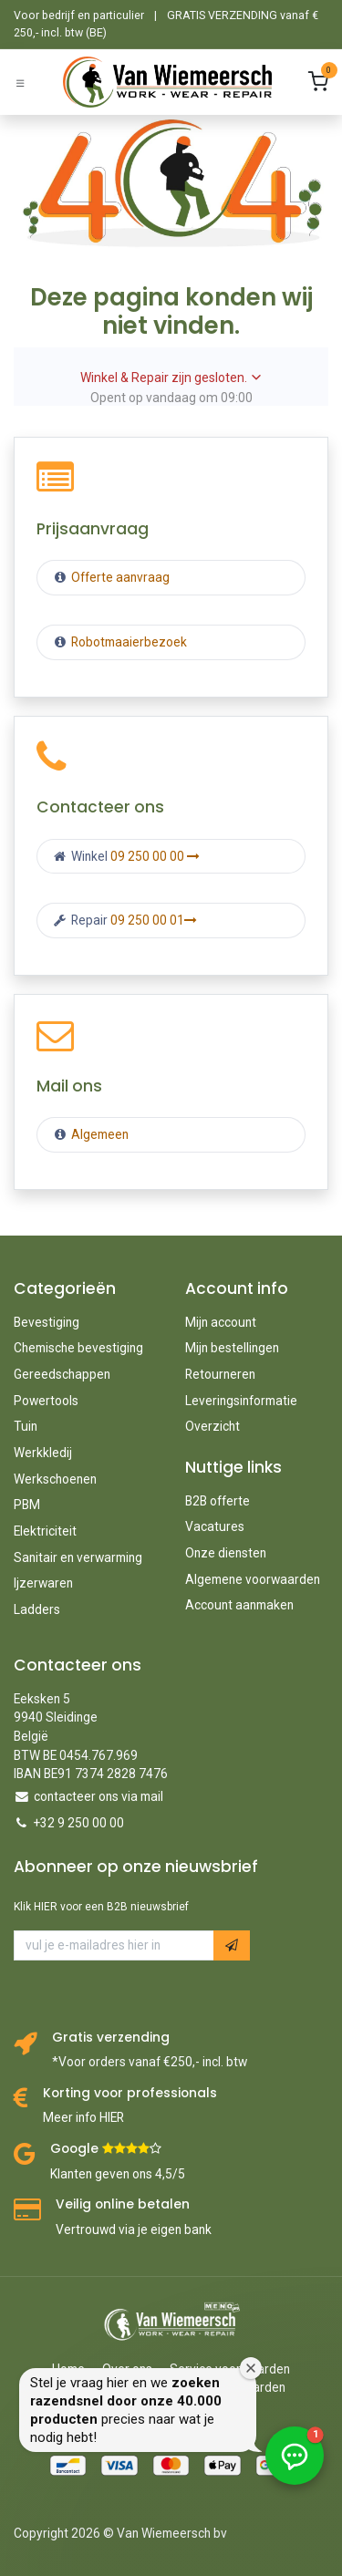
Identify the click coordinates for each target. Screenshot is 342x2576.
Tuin (25, 1426)
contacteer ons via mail (98, 1796)
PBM (27, 1504)
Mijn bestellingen (232, 1347)
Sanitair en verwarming (78, 1557)
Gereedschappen (62, 1374)
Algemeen (100, 1134)
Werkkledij (43, 1452)
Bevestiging (46, 1322)
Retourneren (220, 1374)
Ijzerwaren (43, 1583)
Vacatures (214, 1526)
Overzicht (212, 1426)
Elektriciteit (45, 1531)
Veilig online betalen (123, 2204)
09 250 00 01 (153, 920)
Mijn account (220, 1322)
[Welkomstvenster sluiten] (251, 2368)
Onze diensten (225, 1553)
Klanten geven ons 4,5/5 (117, 2174)
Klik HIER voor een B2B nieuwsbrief (101, 1906)
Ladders (37, 1609)
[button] (231, 1945)
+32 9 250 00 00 (79, 1823)
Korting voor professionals (130, 2093)
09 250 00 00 (155, 856)
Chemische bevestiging (78, 1347)
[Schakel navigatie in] (20, 82)
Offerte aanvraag (119, 577)
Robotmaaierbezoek (127, 642)
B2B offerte (217, 1501)
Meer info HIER (83, 2117)
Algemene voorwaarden (252, 1579)
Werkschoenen (55, 1479)
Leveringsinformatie (241, 1400)
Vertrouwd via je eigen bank (134, 2229)
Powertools (46, 1400)
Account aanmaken (239, 1605)
